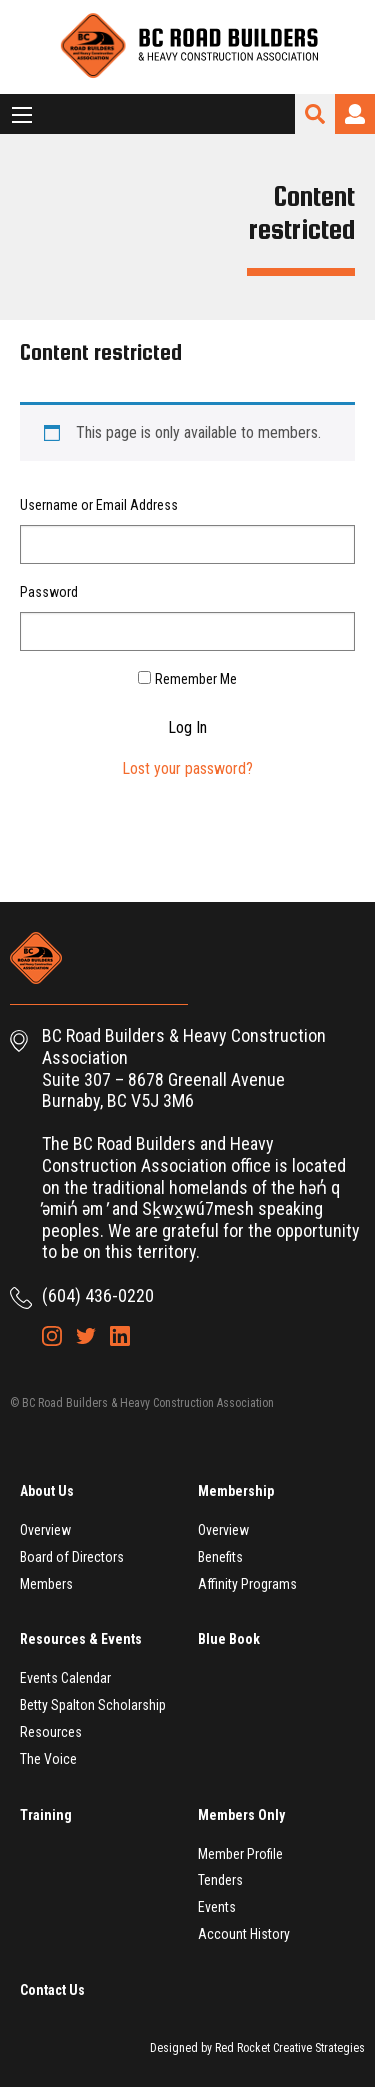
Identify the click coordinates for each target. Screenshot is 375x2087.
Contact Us (52, 1990)
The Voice (48, 1759)
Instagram (52, 1336)
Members (46, 1584)
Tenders (220, 1880)
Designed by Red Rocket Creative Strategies (257, 2048)
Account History (244, 1934)
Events (217, 1907)
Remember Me (196, 679)
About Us (47, 1491)
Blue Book (229, 1639)
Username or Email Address (99, 505)
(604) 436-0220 (98, 1295)
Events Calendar (65, 1678)
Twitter (86, 1336)
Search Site (315, 114)
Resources (51, 1732)
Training (46, 1815)
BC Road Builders (188, 47)
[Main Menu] (22, 115)
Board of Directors (72, 1557)
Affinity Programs (247, 1584)
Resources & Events (81, 1639)
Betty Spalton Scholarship (93, 1705)
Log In (187, 728)
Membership (236, 1491)
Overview (45, 1530)
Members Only (241, 1815)
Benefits (220, 1557)
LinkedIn (120, 1336)
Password (49, 592)
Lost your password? (187, 768)
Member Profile (240, 1854)
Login (355, 114)
